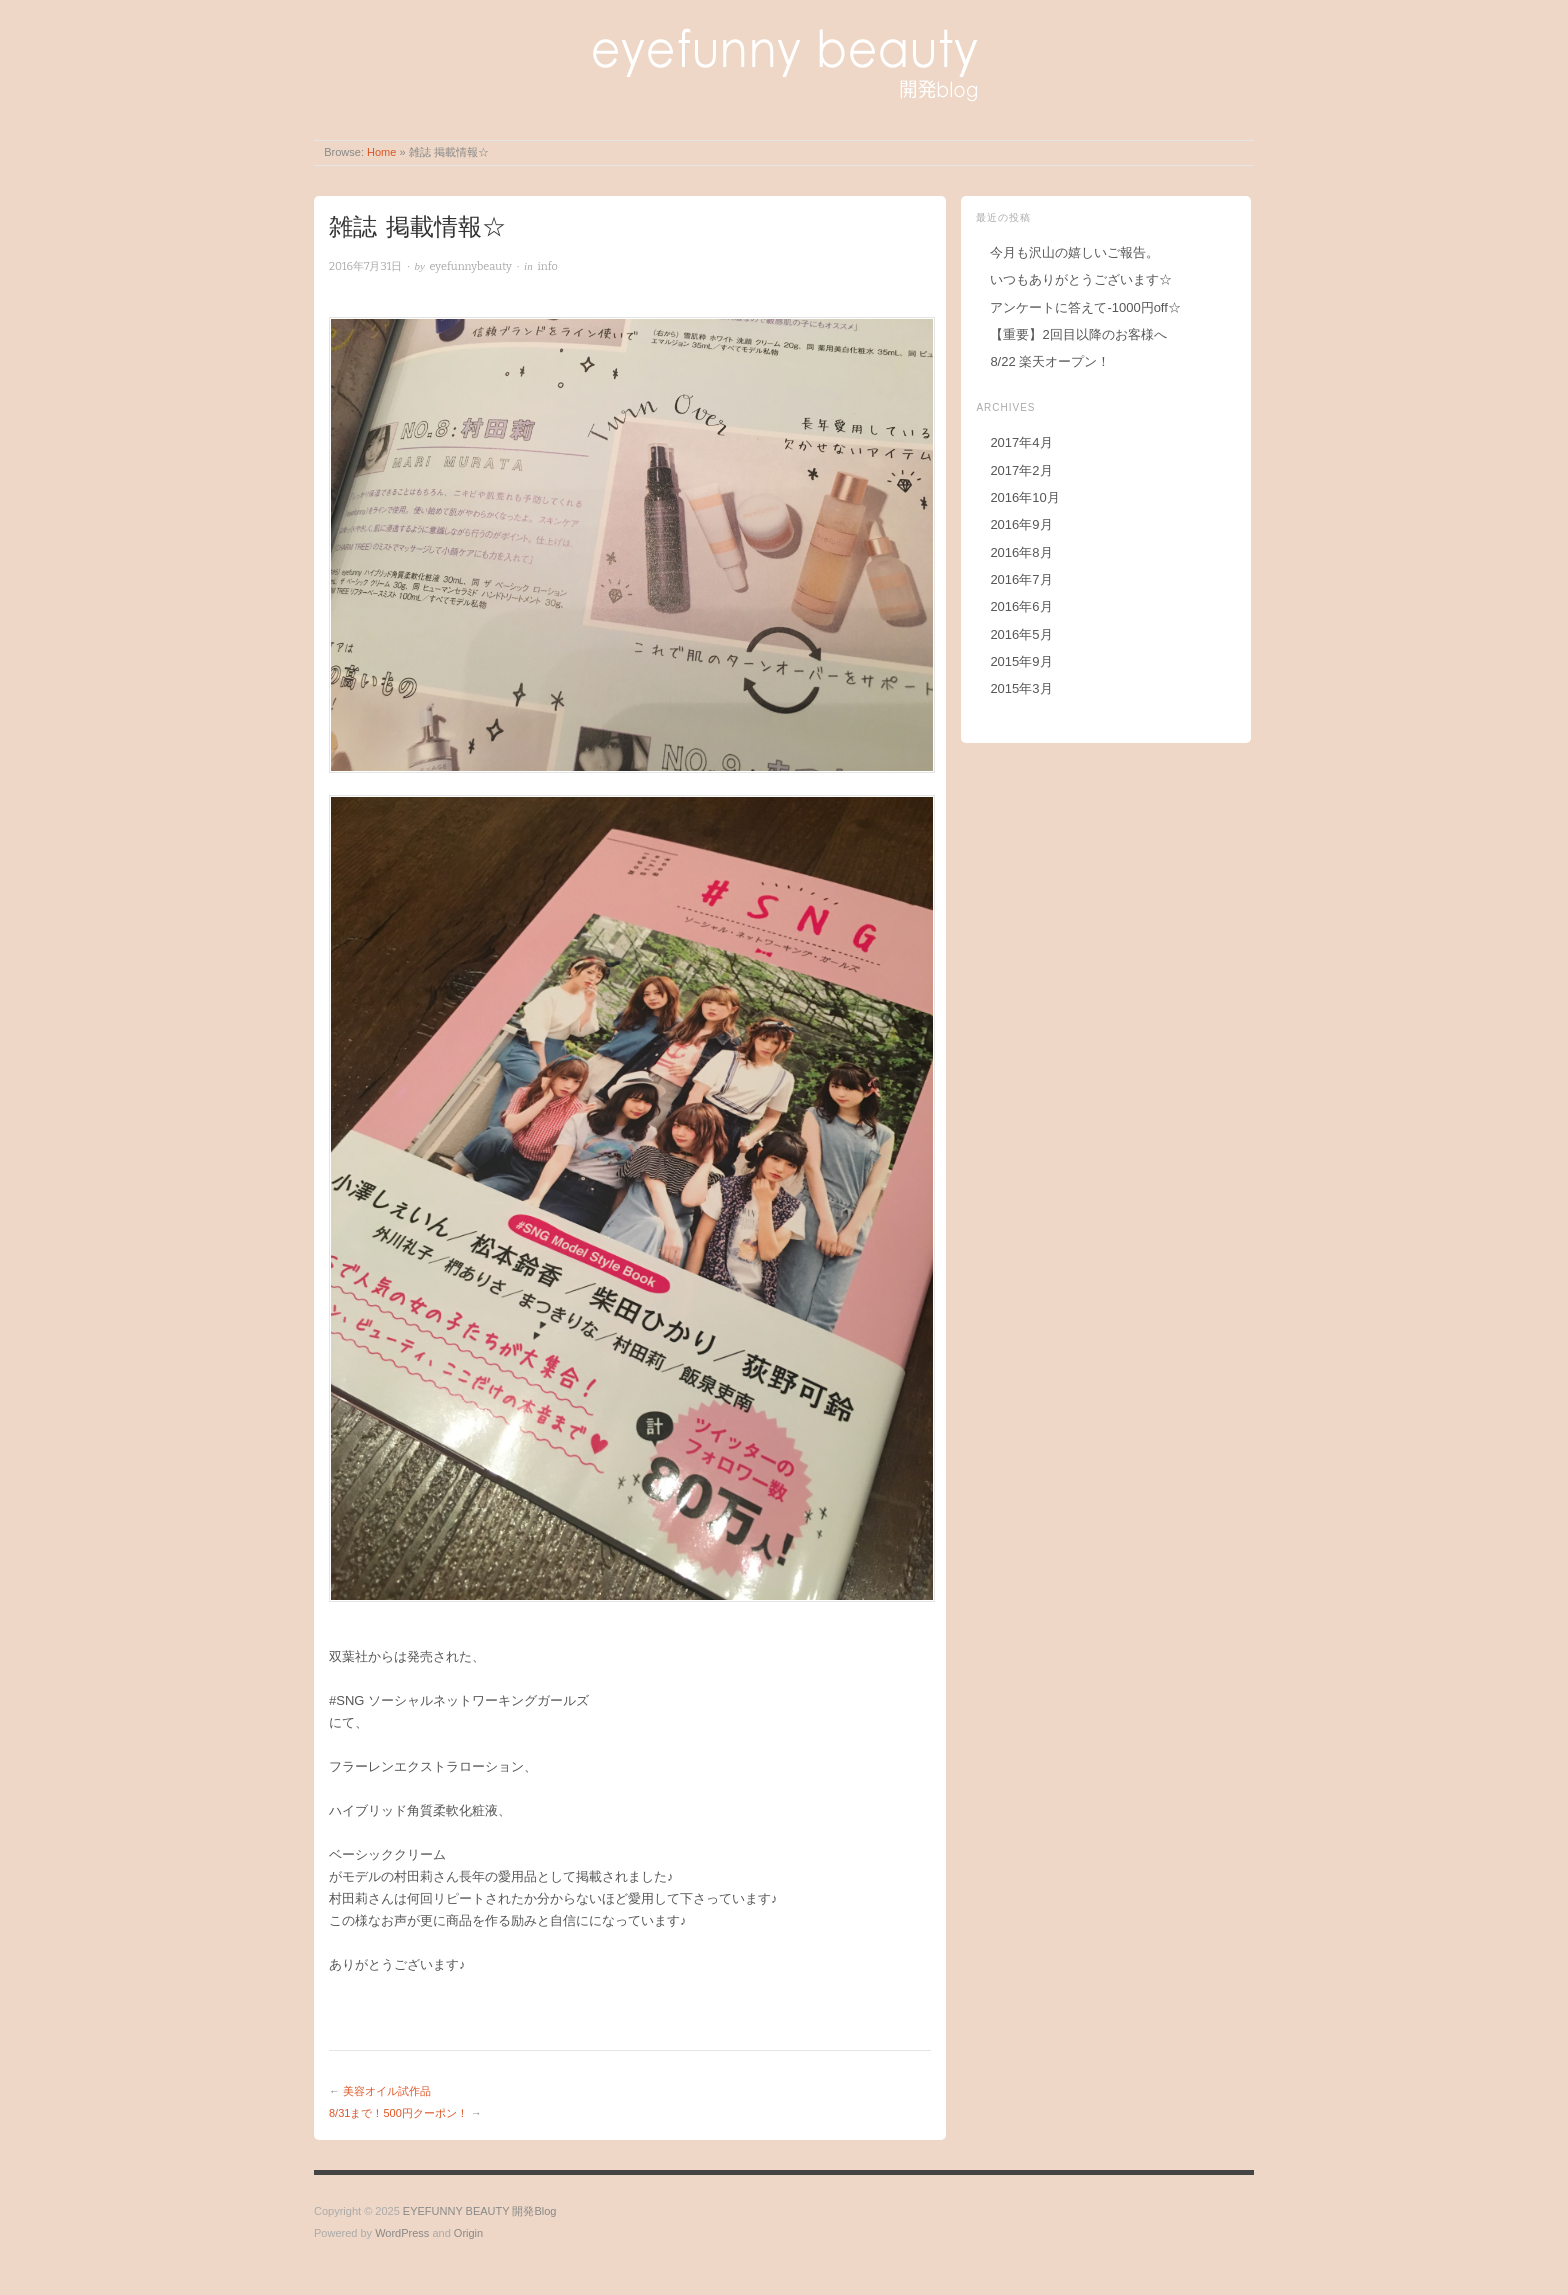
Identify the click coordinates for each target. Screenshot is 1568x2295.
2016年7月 (1021, 579)
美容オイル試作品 (387, 2091)
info (547, 266)
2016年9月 (1021, 524)
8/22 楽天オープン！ (1050, 361)
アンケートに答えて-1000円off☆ (1085, 307)
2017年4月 (1021, 442)
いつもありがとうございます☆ (1081, 279)
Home (381, 152)
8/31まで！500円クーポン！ (398, 2113)
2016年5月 (1021, 634)
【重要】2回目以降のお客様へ (1078, 334)
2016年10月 (1024, 497)
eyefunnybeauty (471, 266)
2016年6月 (1021, 606)
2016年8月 (1021, 552)
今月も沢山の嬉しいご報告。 (1074, 252)
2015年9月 (1021, 661)
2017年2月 (1021, 470)
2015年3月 (1021, 688)
